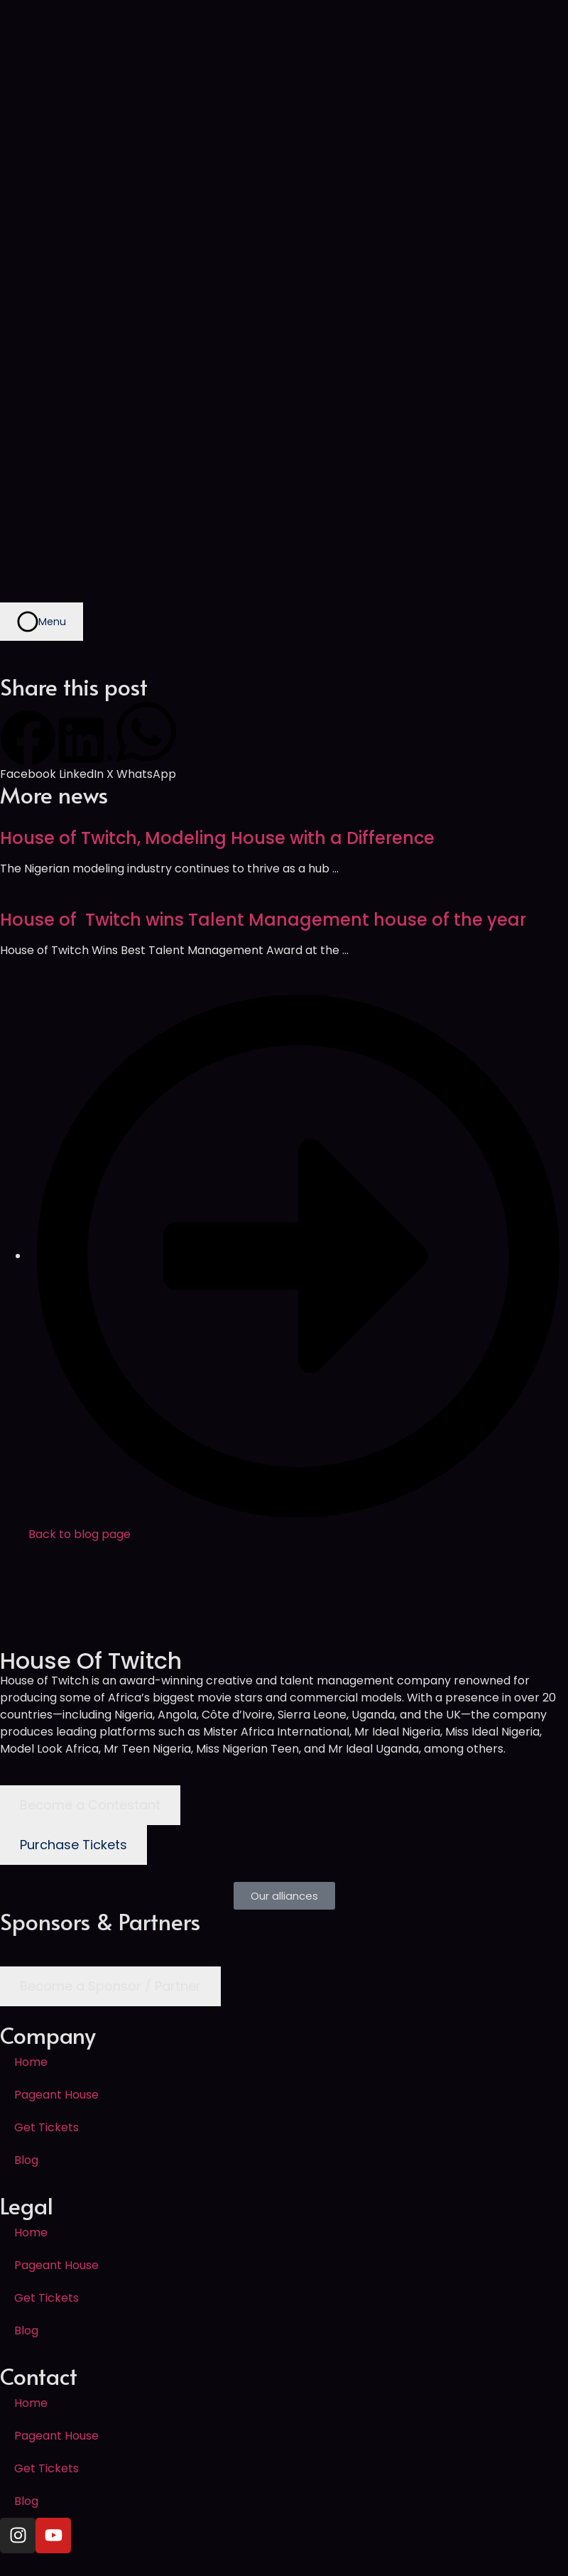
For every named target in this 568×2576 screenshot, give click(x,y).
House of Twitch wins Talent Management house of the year (263, 919)
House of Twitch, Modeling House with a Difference (217, 838)
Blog (26, 2160)
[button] (28, 746)
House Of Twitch (91, 1661)
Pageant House (56, 2095)
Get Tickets (46, 2127)
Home (31, 2062)
